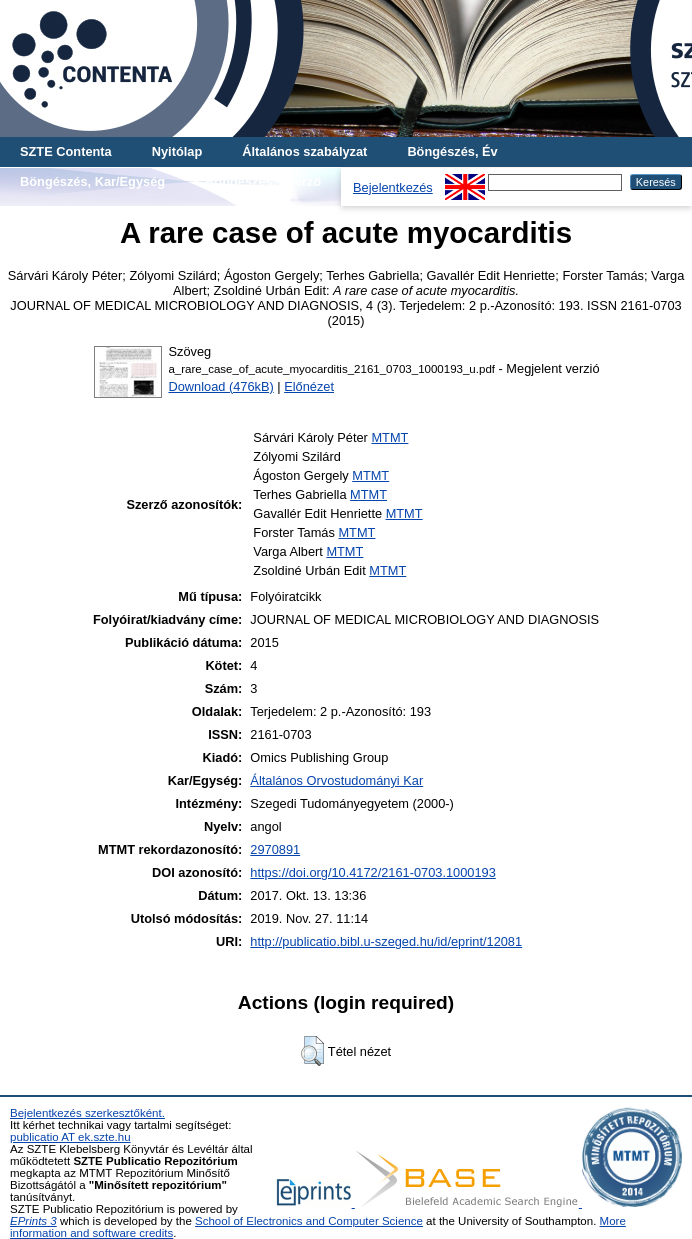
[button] (312, 1051)
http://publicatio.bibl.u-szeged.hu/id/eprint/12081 (386, 941)
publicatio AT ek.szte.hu (70, 1137)
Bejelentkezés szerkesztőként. (87, 1113)
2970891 (275, 849)
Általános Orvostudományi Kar (336, 780)
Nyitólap (177, 151)
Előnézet (309, 386)
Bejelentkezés (393, 187)
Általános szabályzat (304, 151)
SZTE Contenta (66, 151)
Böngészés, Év (452, 151)
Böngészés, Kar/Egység (92, 181)
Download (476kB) (220, 386)
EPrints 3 (33, 1221)
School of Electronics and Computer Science (309, 1221)
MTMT (389, 437)
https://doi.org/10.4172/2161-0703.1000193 (372, 872)
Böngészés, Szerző (263, 181)
